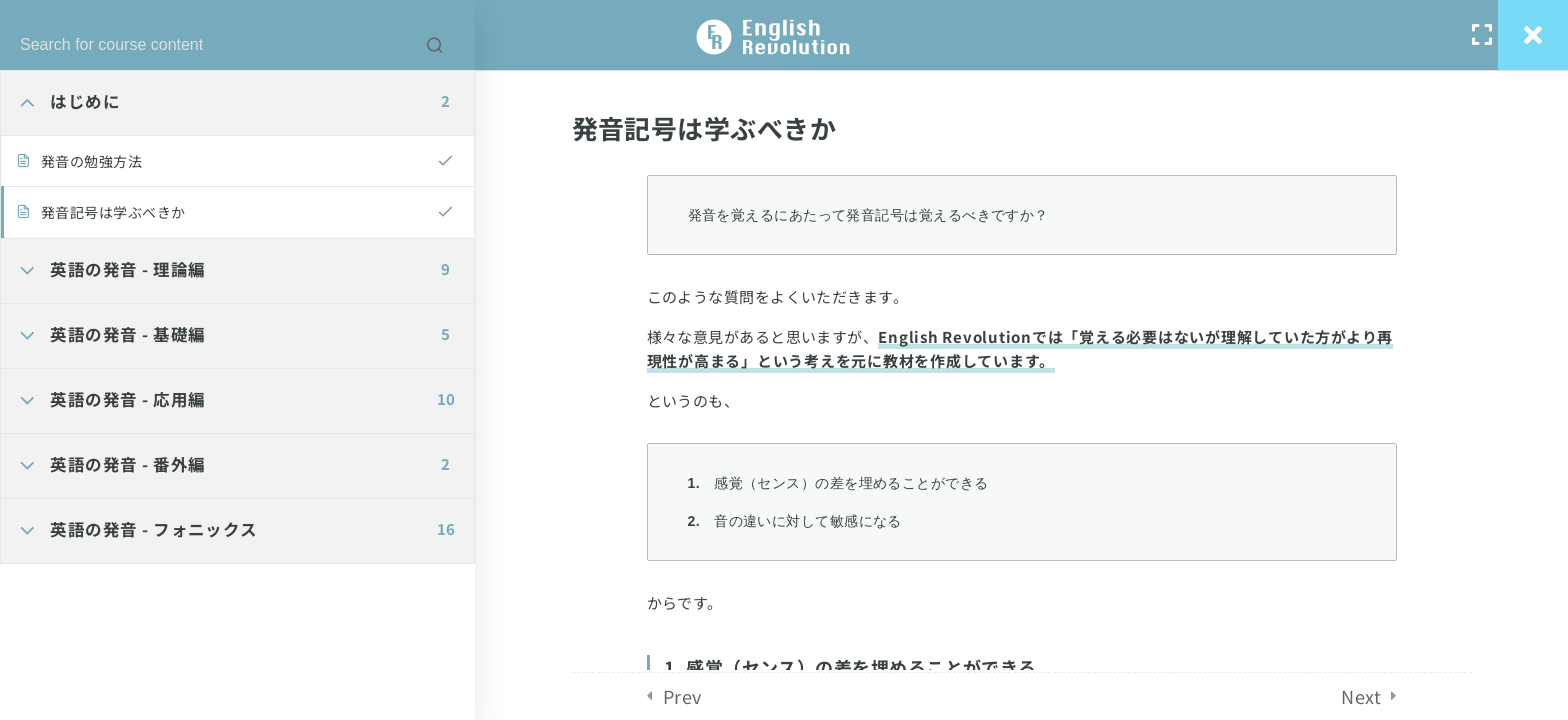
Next (1361, 696)
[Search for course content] (435, 45)
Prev (682, 696)
